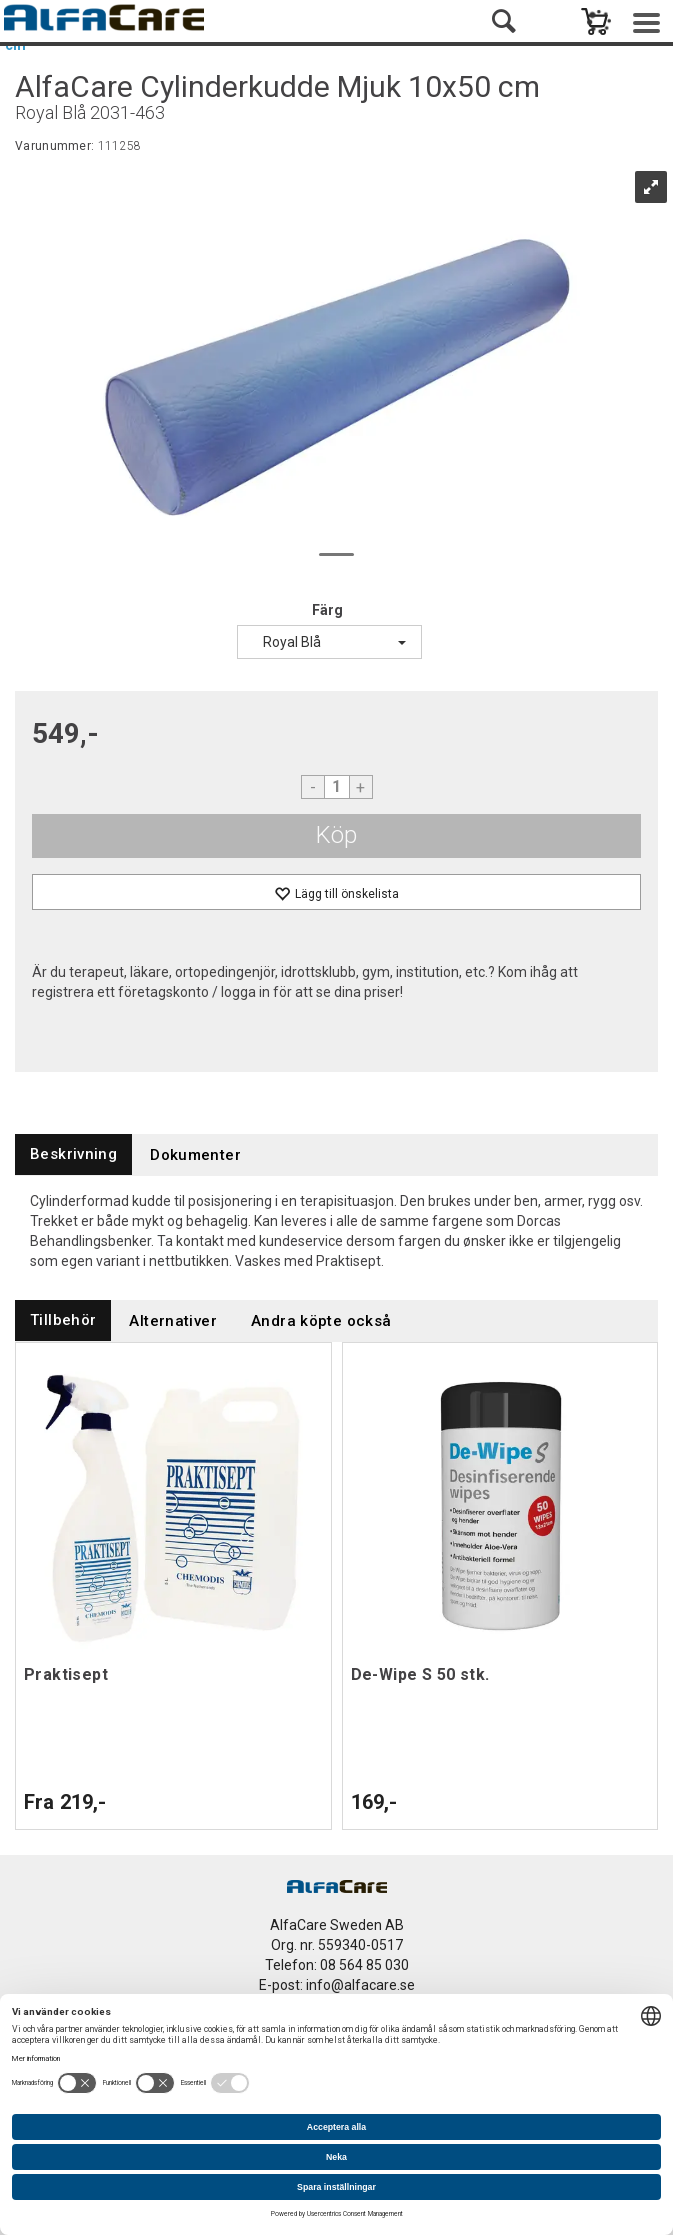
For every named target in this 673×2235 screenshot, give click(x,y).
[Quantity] (337, 787)
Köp (336, 835)
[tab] (73, 1154)
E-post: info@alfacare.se (337, 1985)
